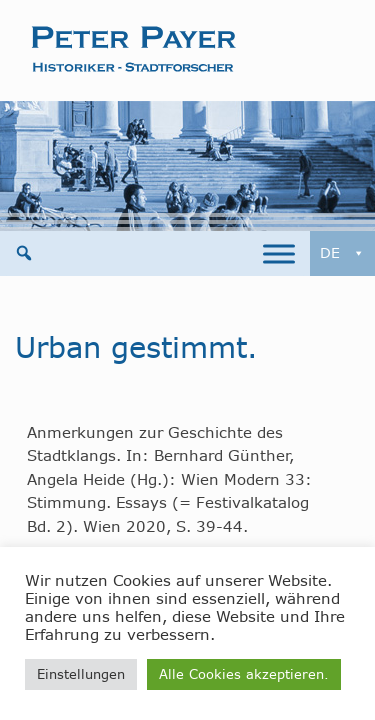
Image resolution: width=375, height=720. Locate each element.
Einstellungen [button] (81, 674)
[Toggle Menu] (279, 253)
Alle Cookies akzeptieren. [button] (244, 674)
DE (342, 253)
